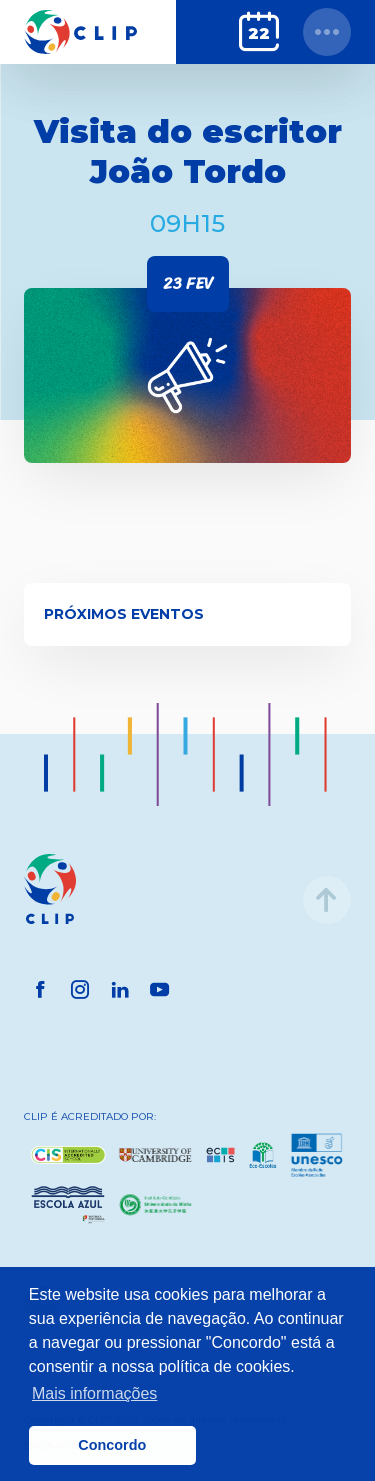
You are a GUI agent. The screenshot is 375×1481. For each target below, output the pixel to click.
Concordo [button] (112, 1445)
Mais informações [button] (94, 1393)
